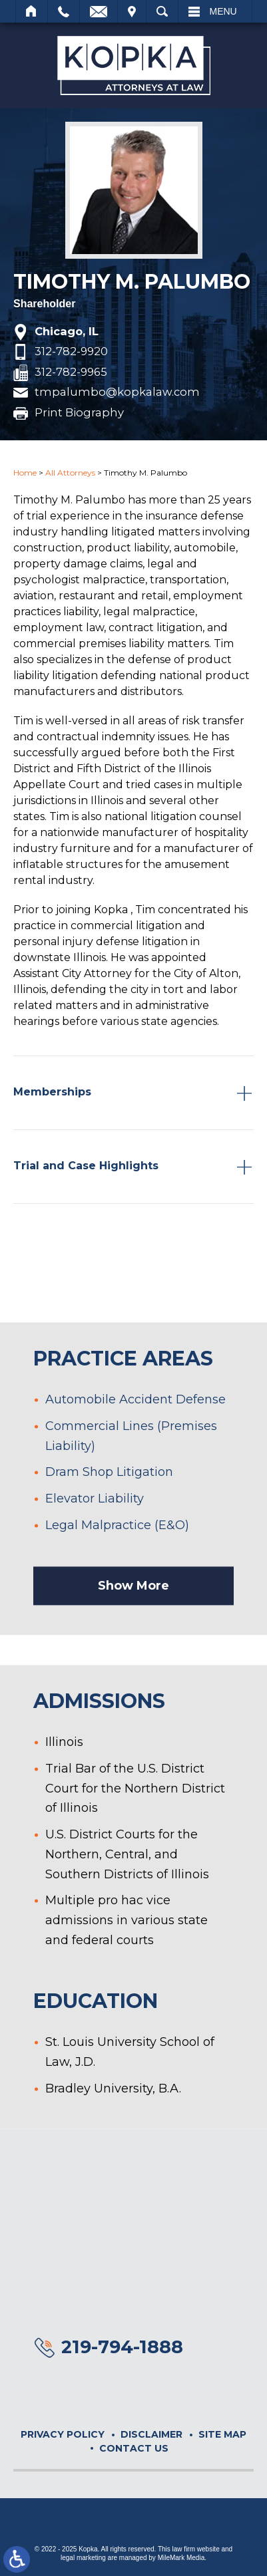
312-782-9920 (71, 352)
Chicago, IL (67, 332)
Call (63, 11)
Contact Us (133, 2448)
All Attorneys (70, 473)
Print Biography (79, 413)
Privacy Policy (63, 2434)
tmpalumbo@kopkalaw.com (117, 392)
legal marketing (83, 2557)
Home (31, 11)
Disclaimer (151, 2434)
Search (162, 11)
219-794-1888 (122, 2347)
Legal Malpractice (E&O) (117, 1565)
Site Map (222, 2434)
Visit (132, 11)
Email (98, 11)
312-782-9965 (71, 372)
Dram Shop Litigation (109, 1513)
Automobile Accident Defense (135, 1440)
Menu (223, 11)
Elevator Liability (94, 1539)
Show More (133, 1627)
